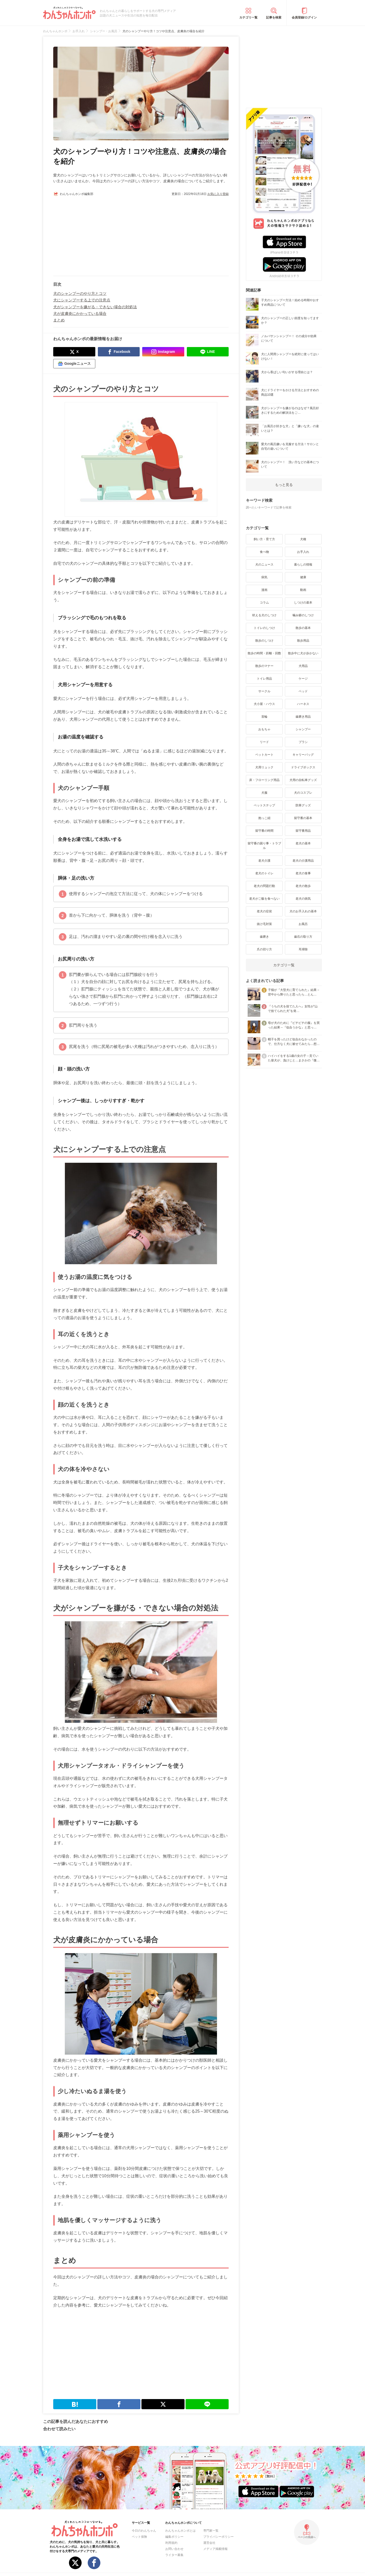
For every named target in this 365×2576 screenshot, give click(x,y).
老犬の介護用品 (303, 860)
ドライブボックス (303, 767)
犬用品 (303, 666)
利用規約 (171, 2543)
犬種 (303, 539)
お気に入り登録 (218, 194)
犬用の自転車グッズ (303, 780)
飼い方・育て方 (264, 539)
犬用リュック (264, 767)
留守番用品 (303, 830)
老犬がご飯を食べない (264, 898)
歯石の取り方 (303, 936)
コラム (264, 602)
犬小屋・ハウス (264, 704)
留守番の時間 (264, 830)
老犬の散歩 (303, 886)
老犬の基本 (303, 843)
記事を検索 (273, 17)
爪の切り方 (264, 949)
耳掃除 (303, 949)
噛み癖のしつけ (303, 615)
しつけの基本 (303, 602)
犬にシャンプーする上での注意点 (81, 300)
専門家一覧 (210, 2530)
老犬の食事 (303, 873)
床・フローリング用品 (264, 780)
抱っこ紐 (264, 818)
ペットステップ (264, 805)
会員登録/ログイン (304, 17)
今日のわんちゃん (144, 2530)
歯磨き (264, 936)
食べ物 (264, 552)
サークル (264, 691)
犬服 (264, 792)
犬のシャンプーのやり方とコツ (79, 293)
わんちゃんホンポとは (180, 2530)
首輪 (264, 716)
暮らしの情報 (303, 564)
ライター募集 (174, 2555)
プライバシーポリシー (218, 2536)
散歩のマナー (264, 666)
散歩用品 (303, 640)
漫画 (264, 590)
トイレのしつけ (264, 628)
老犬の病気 (303, 898)
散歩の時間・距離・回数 (264, 653)
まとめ (59, 320)
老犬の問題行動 (264, 886)
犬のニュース (264, 564)
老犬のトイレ (264, 873)
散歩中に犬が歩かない (303, 653)
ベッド (303, 691)
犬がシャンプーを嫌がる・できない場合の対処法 (95, 307)
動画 (303, 590)
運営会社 (209, 2543)
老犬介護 (264, 860)
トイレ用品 (264, 678)
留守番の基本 (303, 818)
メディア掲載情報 (215, 2549)
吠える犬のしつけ (264, 615)
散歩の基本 (303, 628)
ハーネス (303, 704)
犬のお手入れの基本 (303, 911)
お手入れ (303, 552)
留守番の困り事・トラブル (264, 846)
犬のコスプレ (303, 792)
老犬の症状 (264, 911)
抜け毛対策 (264, 924)
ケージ (303, 678)
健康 (303, 577)
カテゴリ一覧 (248, 17)
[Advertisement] (97, 234)
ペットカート (264, 754)
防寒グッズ (303, 805)
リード (264, 742)
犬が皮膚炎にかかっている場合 (79, 313)
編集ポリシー (174, 2536)
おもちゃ (264, 729)
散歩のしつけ (264, 640)
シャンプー (303, 729)
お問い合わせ (174, 2549)
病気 (264, 577)
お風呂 (303, 924)
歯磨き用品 (303, 716)
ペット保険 (139, 2536)
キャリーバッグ (303, 754)
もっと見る (284, 485)
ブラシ (303, 742)
